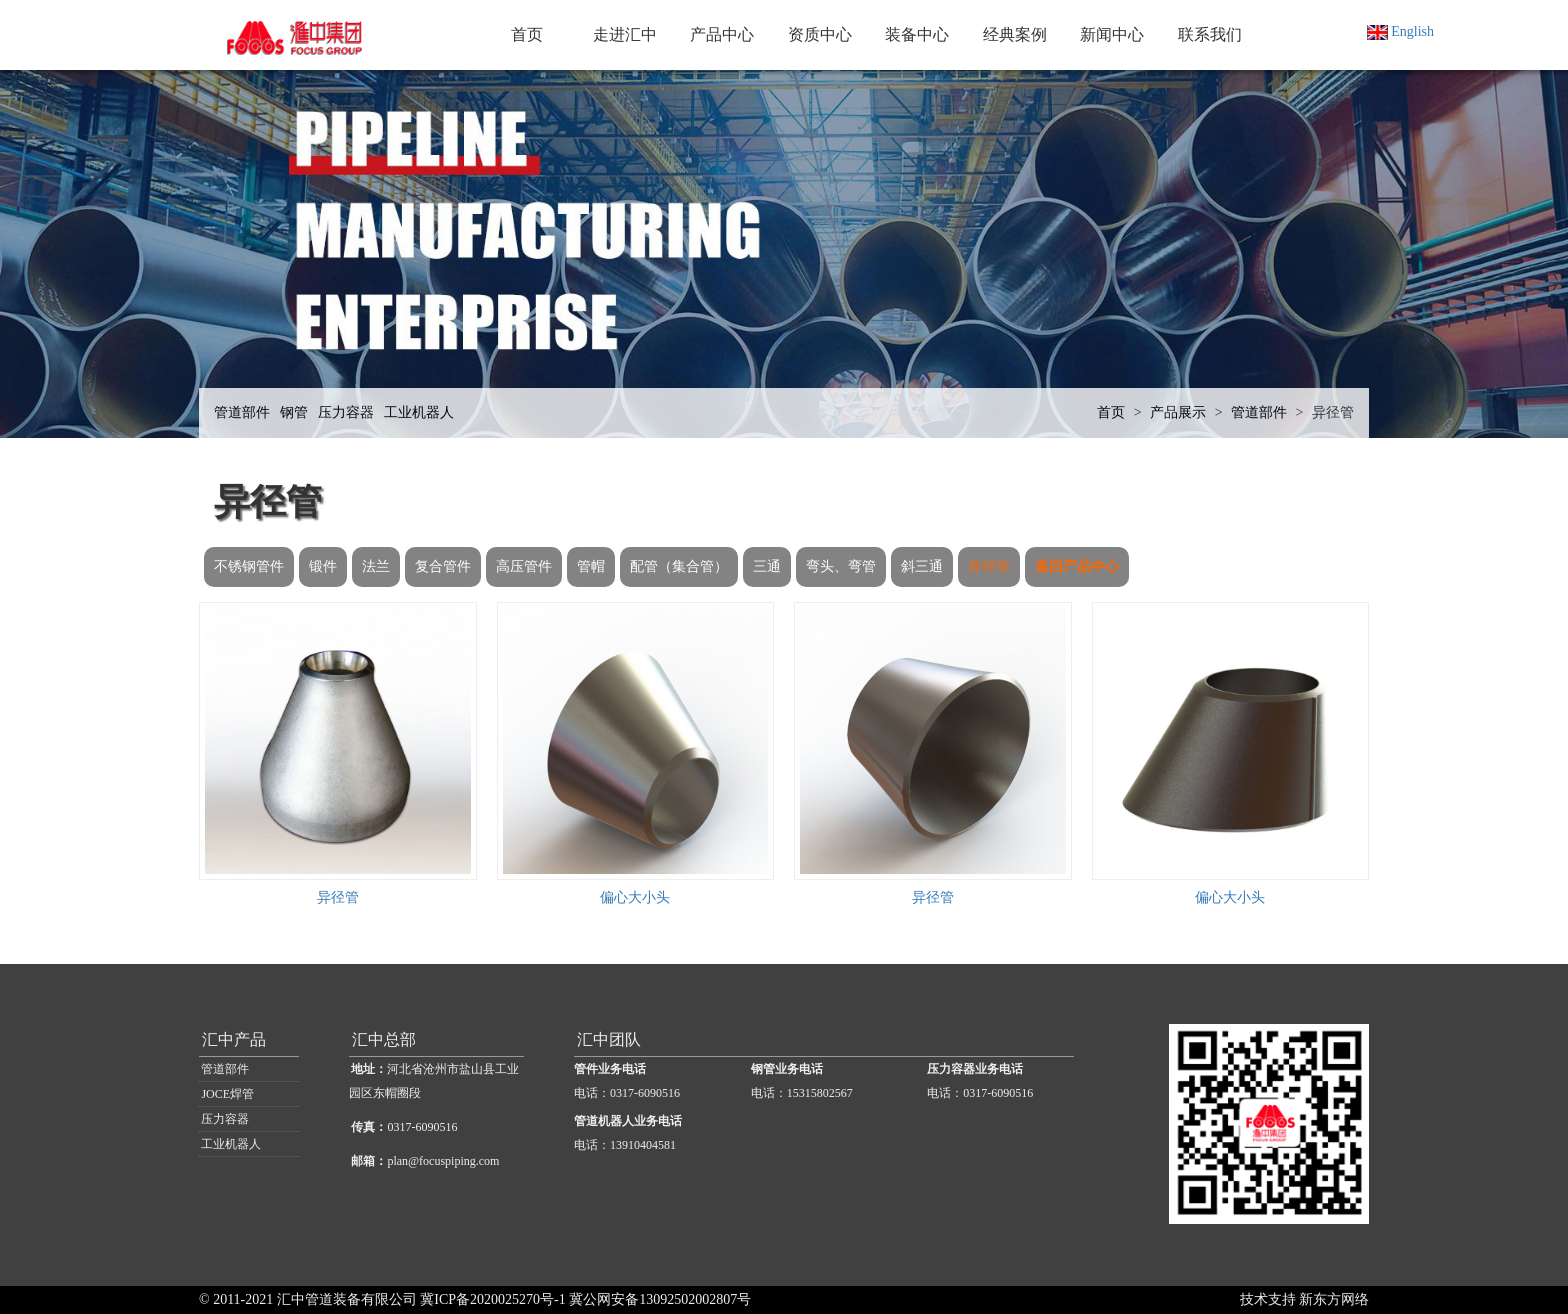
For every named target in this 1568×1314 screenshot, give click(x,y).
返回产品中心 (1077, 566)
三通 (767, 566)
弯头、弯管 (841, 566)
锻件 (323, 566)
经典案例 (1015, 34)
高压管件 (524, 566)
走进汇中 (625, 34)
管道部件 (242, 412)
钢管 (294, 412)
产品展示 (1178, 412)
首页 (527, 34)
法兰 (376, 566)
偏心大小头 (635, 897)
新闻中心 (1112, 34)
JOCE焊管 (227, 1094)
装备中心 (917, 34)
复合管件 (443, 566)
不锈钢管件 (249, 566)
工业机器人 (419, 412)
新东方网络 (1334, 1299)
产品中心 (722, 34)
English (1400, 31)
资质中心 (820, 34)
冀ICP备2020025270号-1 (492, 1299)
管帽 (591, 566)
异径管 (1333, 412)
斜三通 (922, 566)
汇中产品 (234, 1039)
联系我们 (1210, 34)
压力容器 (346, 412)
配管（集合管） (679, 566)
